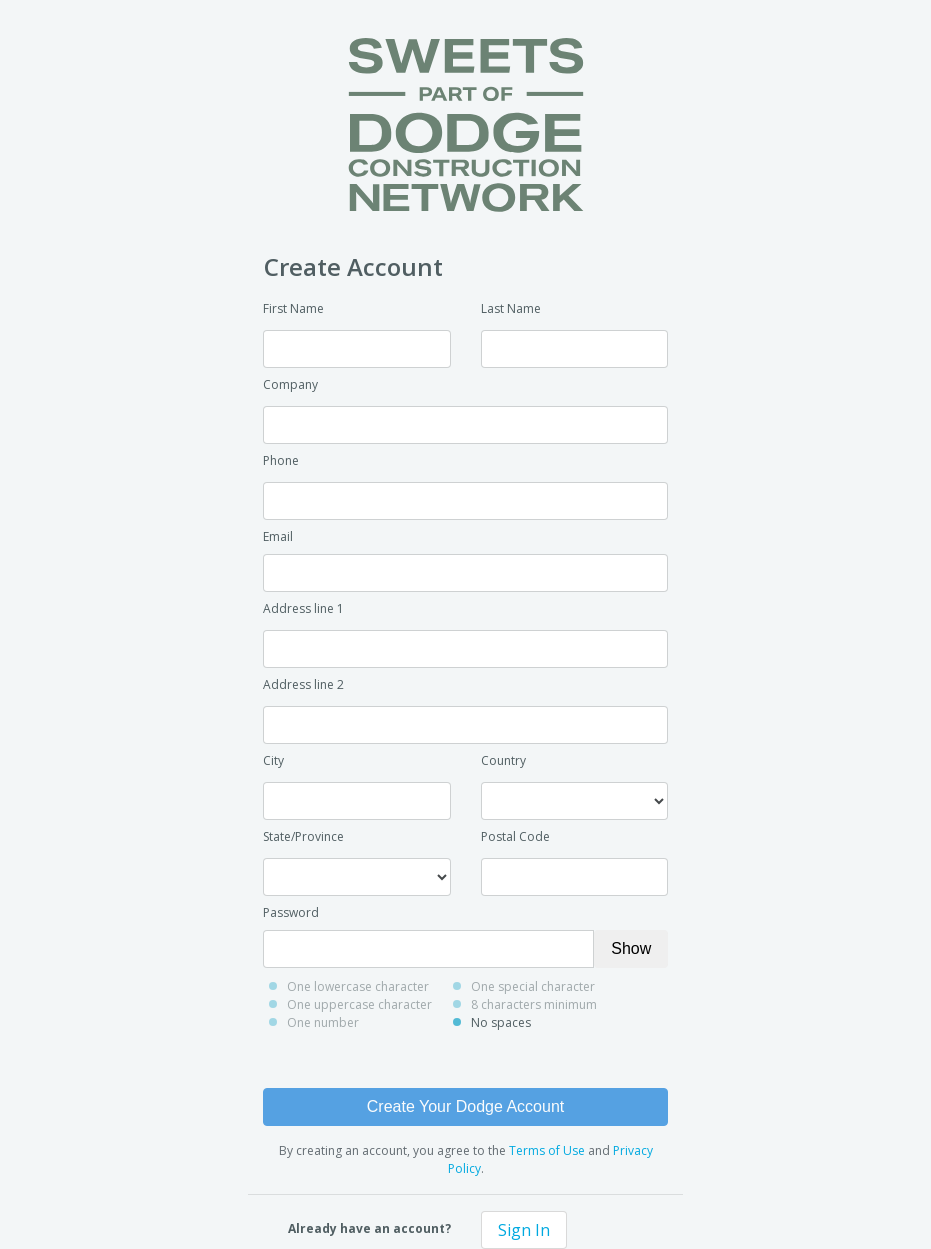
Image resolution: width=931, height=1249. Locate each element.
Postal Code (515, 836)
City (273, 760)
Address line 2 (303, 684)
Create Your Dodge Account (465, 1106)
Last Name (511, 308)
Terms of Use (547, 1150)
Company (290, 384)
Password (291, 912)
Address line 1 (303, 608)
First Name (293, 308)
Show (631, 948)
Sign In (524, 1230)
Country (503, 760)
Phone (281, 460)
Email (278, 536)
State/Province (303, 836)
